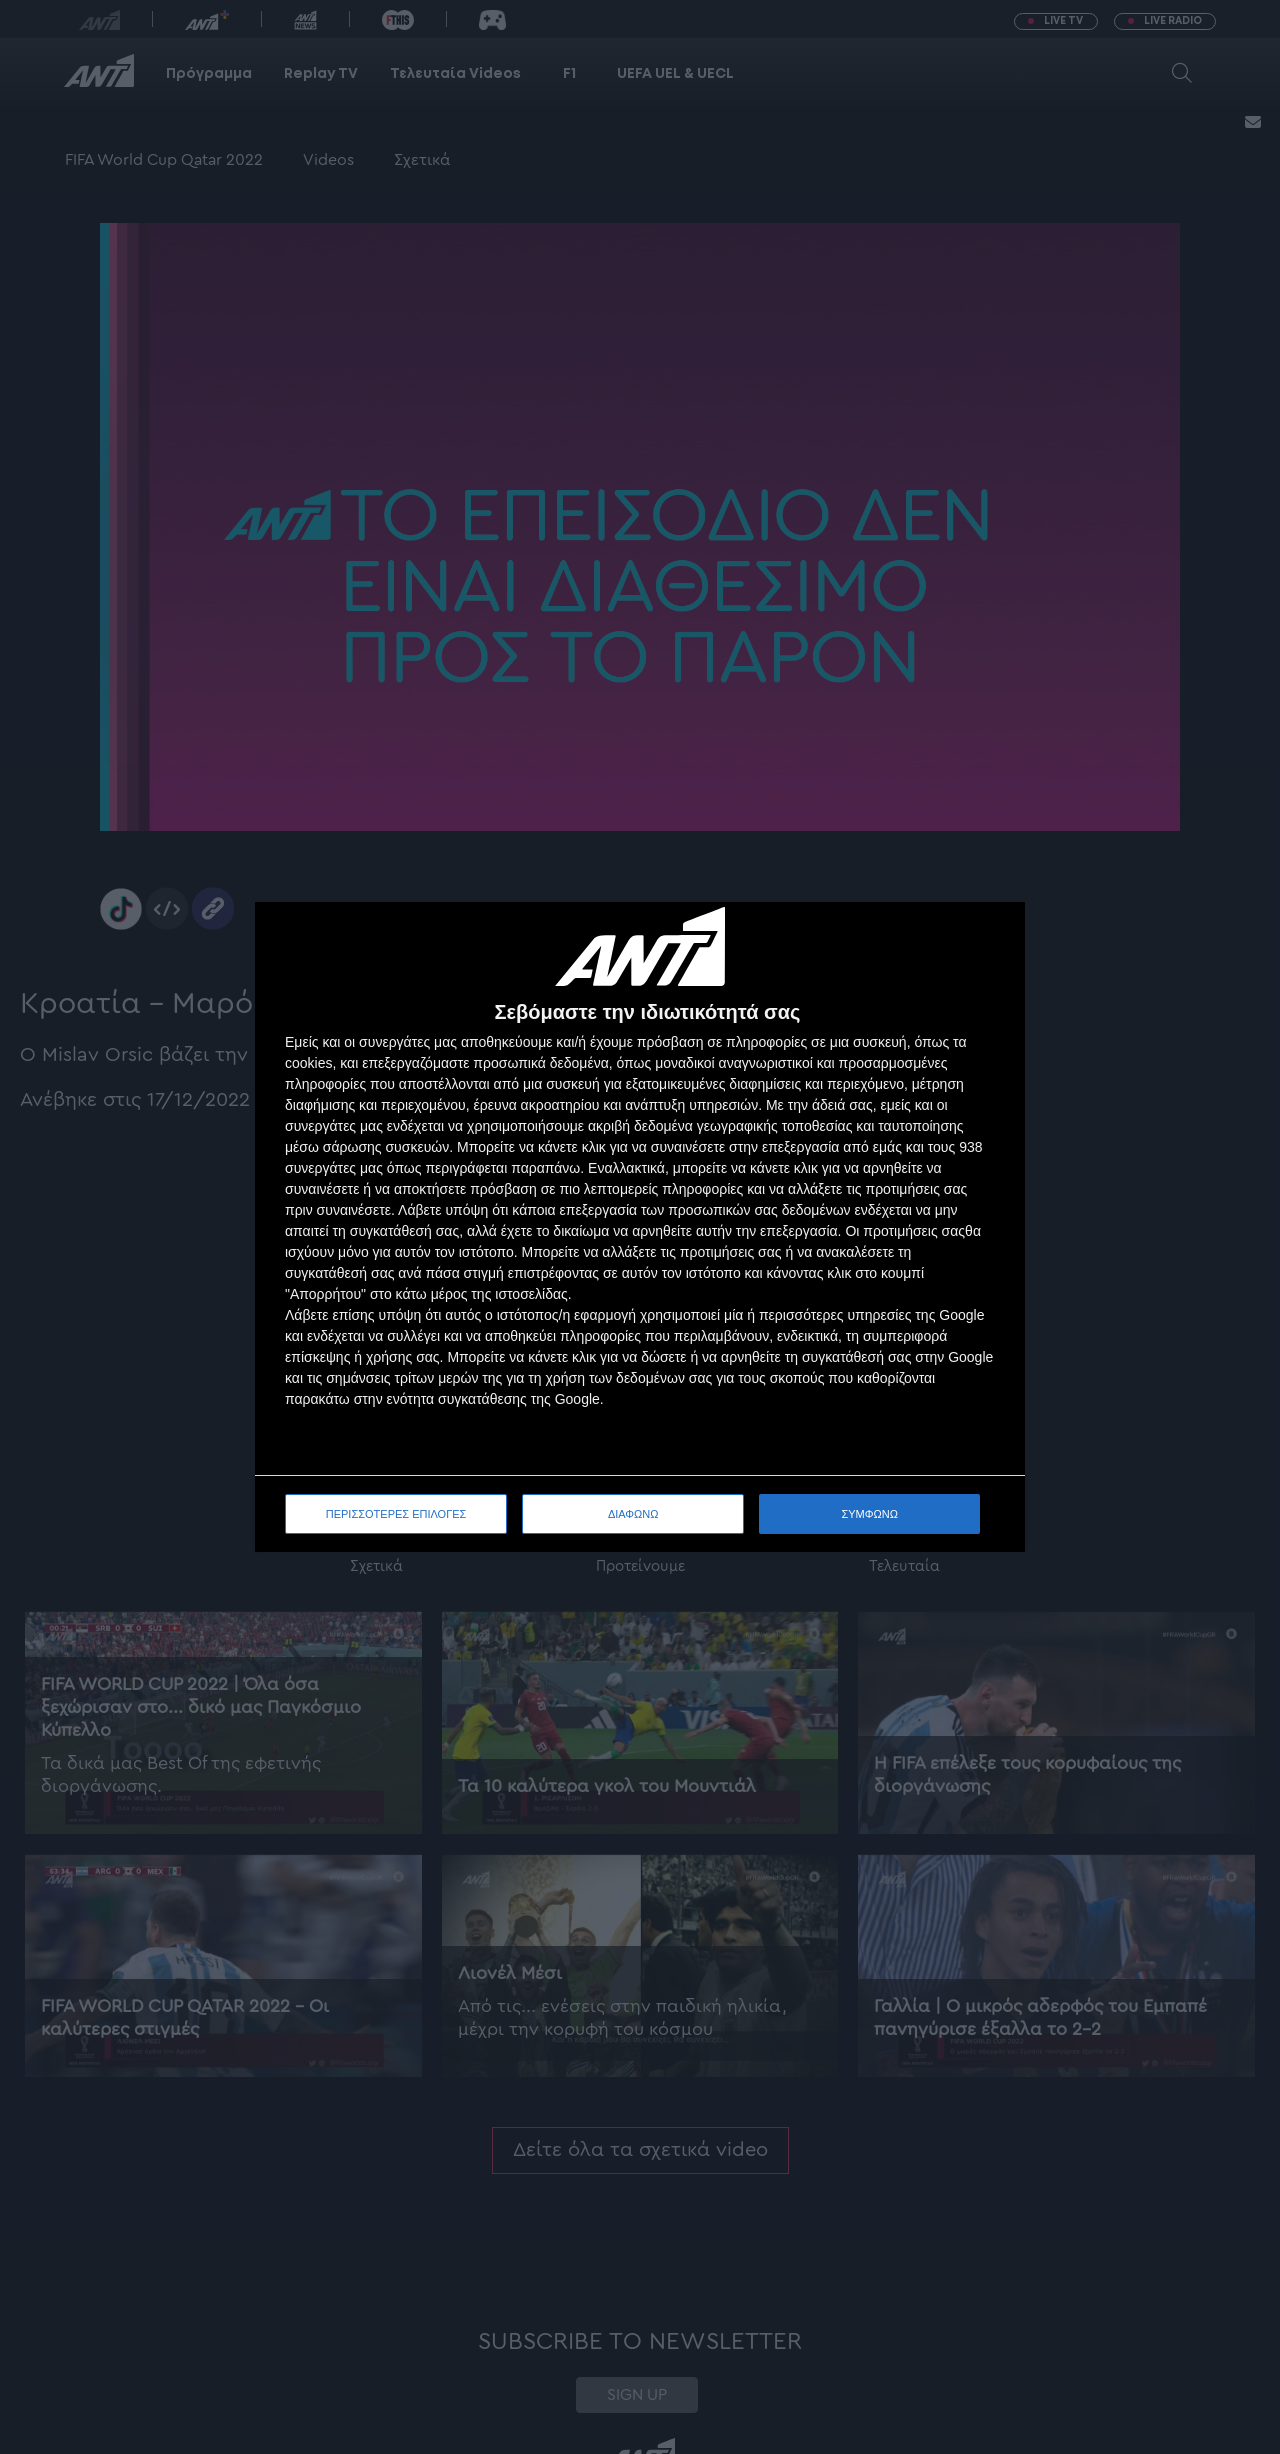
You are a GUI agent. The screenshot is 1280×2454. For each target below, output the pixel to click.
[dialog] (640, 1227)
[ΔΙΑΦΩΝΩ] (989, 938)
